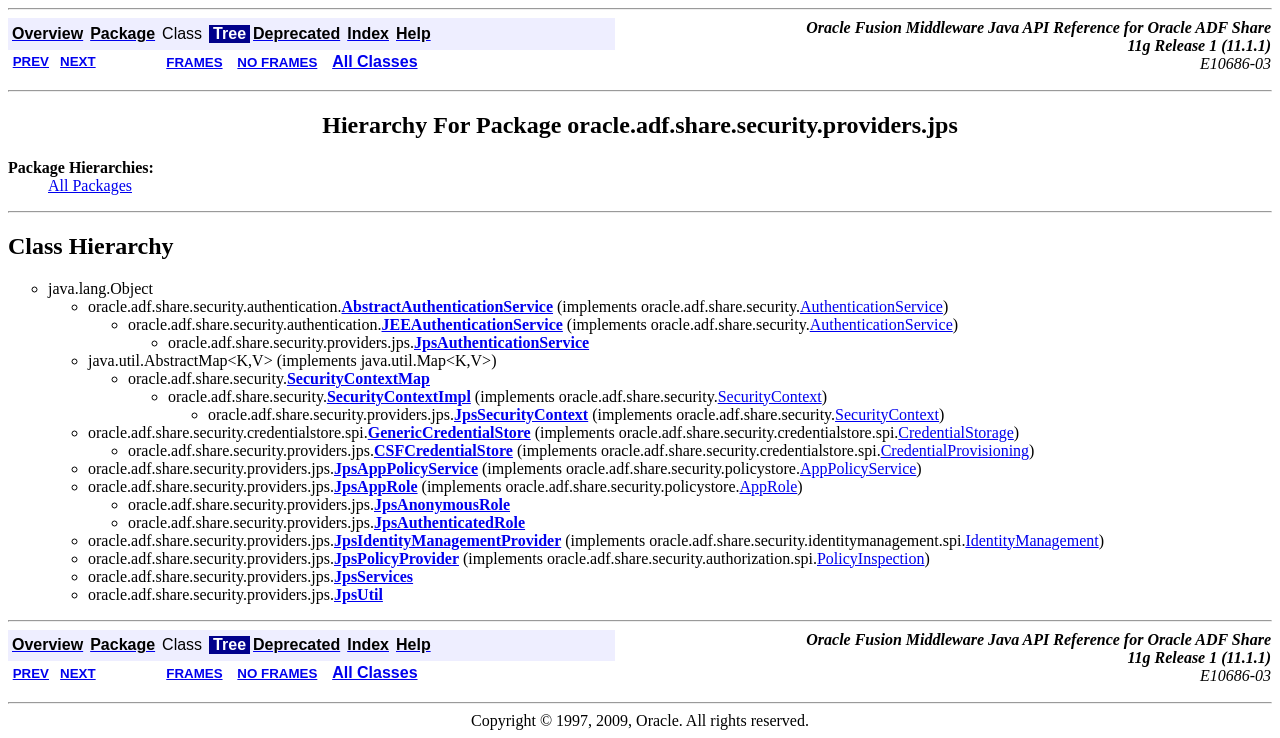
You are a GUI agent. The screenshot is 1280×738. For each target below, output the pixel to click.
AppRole (769, 486)
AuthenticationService (871, 306)
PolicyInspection (871, 558)
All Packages (90, 185)
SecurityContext (770, 396)
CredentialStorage (956, 432)
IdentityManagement (1031, 540)
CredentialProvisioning (955, 450)
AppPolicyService (858, 468)
